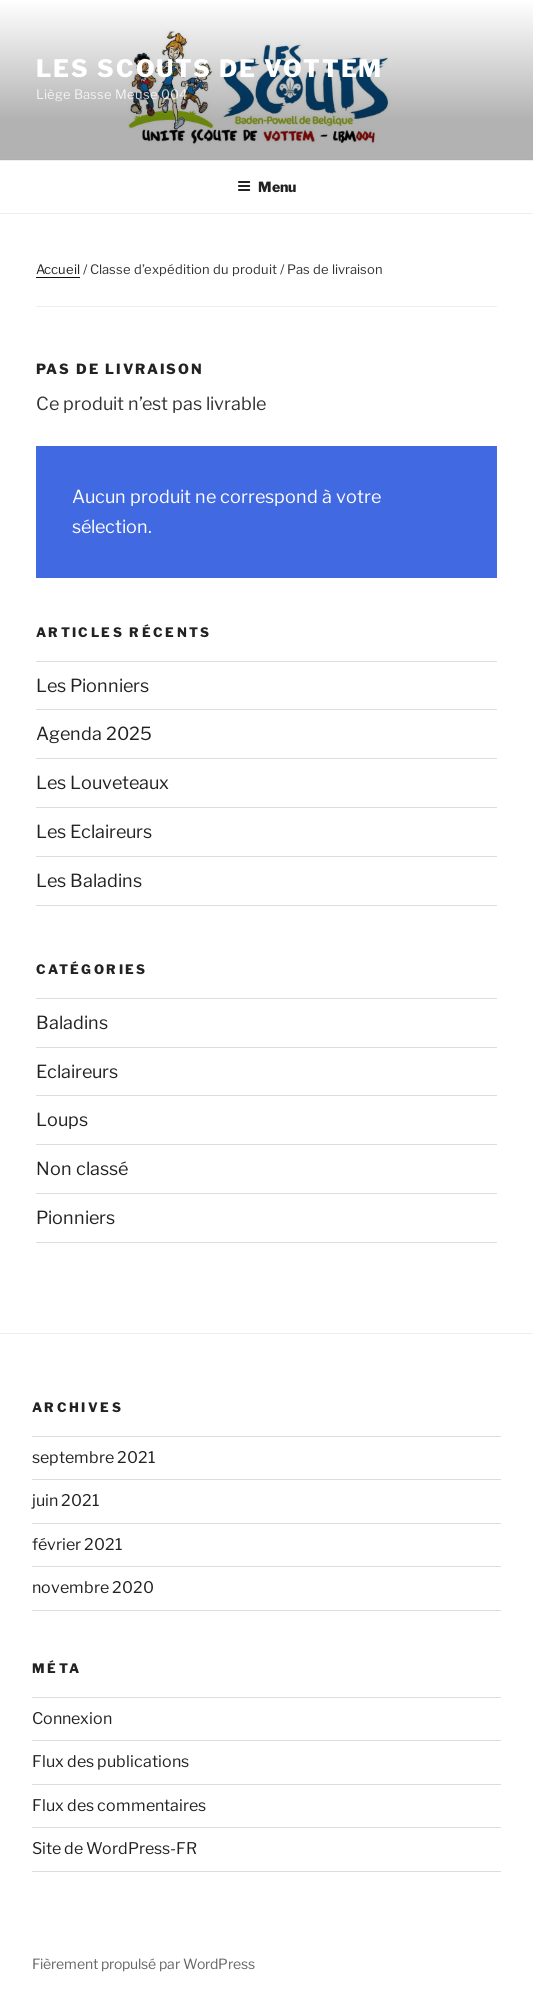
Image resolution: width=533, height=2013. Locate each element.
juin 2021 (65, 1500)
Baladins (72, 1022)
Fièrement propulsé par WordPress (143, 1963)
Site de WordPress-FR (114, 1848)
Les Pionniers (92, 685)
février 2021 (77, 1544)
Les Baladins (89, 880)
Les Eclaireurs (94, 831)
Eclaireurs (77, 1071)
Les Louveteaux (102, 782)
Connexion (72, 1718)
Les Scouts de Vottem (209, 68)
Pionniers (75, 1217)
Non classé (82, 1168)
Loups (62, 1119)
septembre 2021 (93, 1457)
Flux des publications (110, 1761)
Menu (266, 186)
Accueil (58, 269)
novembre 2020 (93, 1587)
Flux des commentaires (119, 1805)
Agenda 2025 (94, 733)
